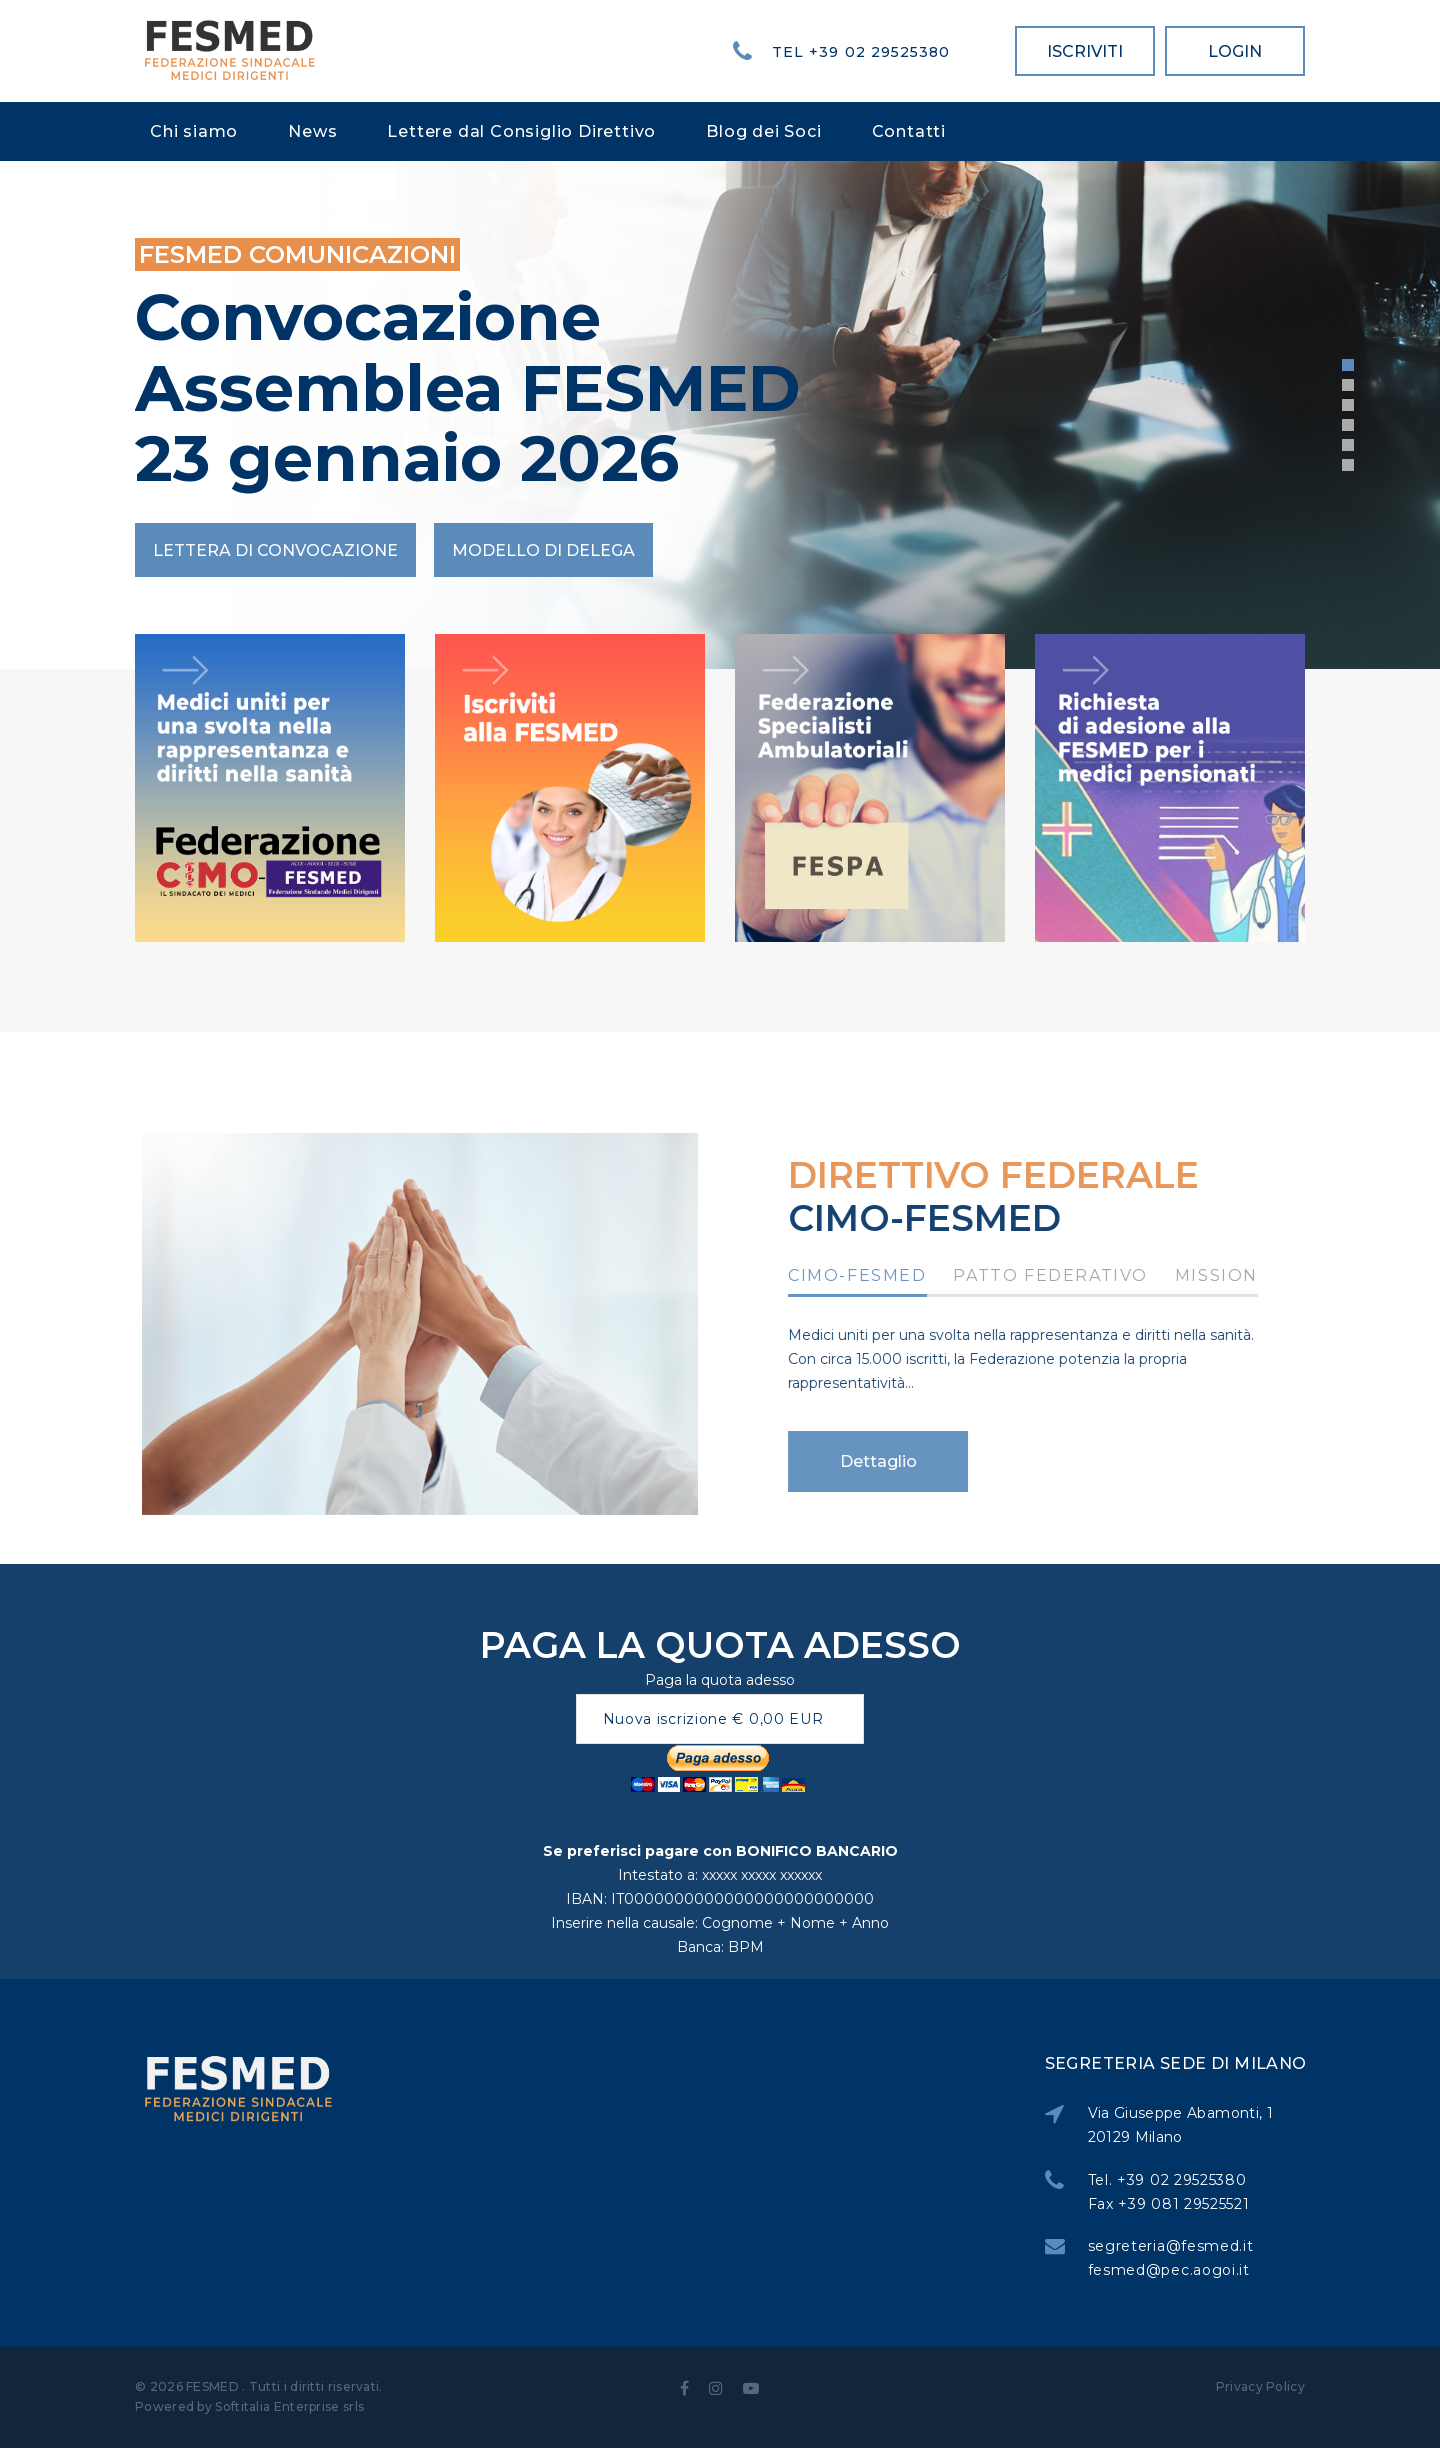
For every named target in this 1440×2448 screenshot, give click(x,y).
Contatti (909, 131)
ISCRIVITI (1085, 51)
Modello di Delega (543, 550)
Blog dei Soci (763, 131)
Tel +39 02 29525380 (861, 52)
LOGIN (1235, 51)
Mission (1248, 1276)
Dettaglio (909, 1461)
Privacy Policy (1260, 2386)
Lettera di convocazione (275, 550)
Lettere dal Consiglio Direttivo (521, 131)
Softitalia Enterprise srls (289, 2406)
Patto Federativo (1082, 1276)
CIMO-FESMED (889, 1276)
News (312, 131)
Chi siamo (194, 131)
